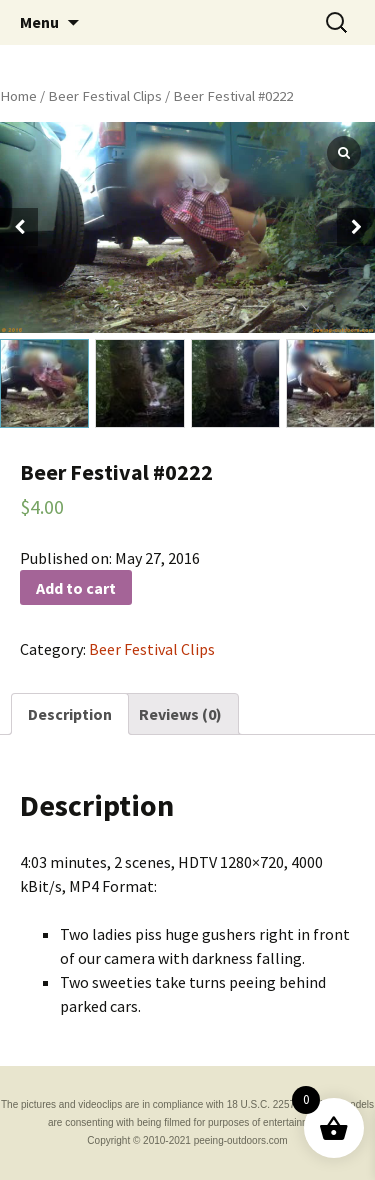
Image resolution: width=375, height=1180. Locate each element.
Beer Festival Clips (105, 96)
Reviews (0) (180, 714)
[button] (356, 227)
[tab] (70, 714)
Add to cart (76, 588)
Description (70, 714)
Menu (39, 22)
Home (18, 96)
